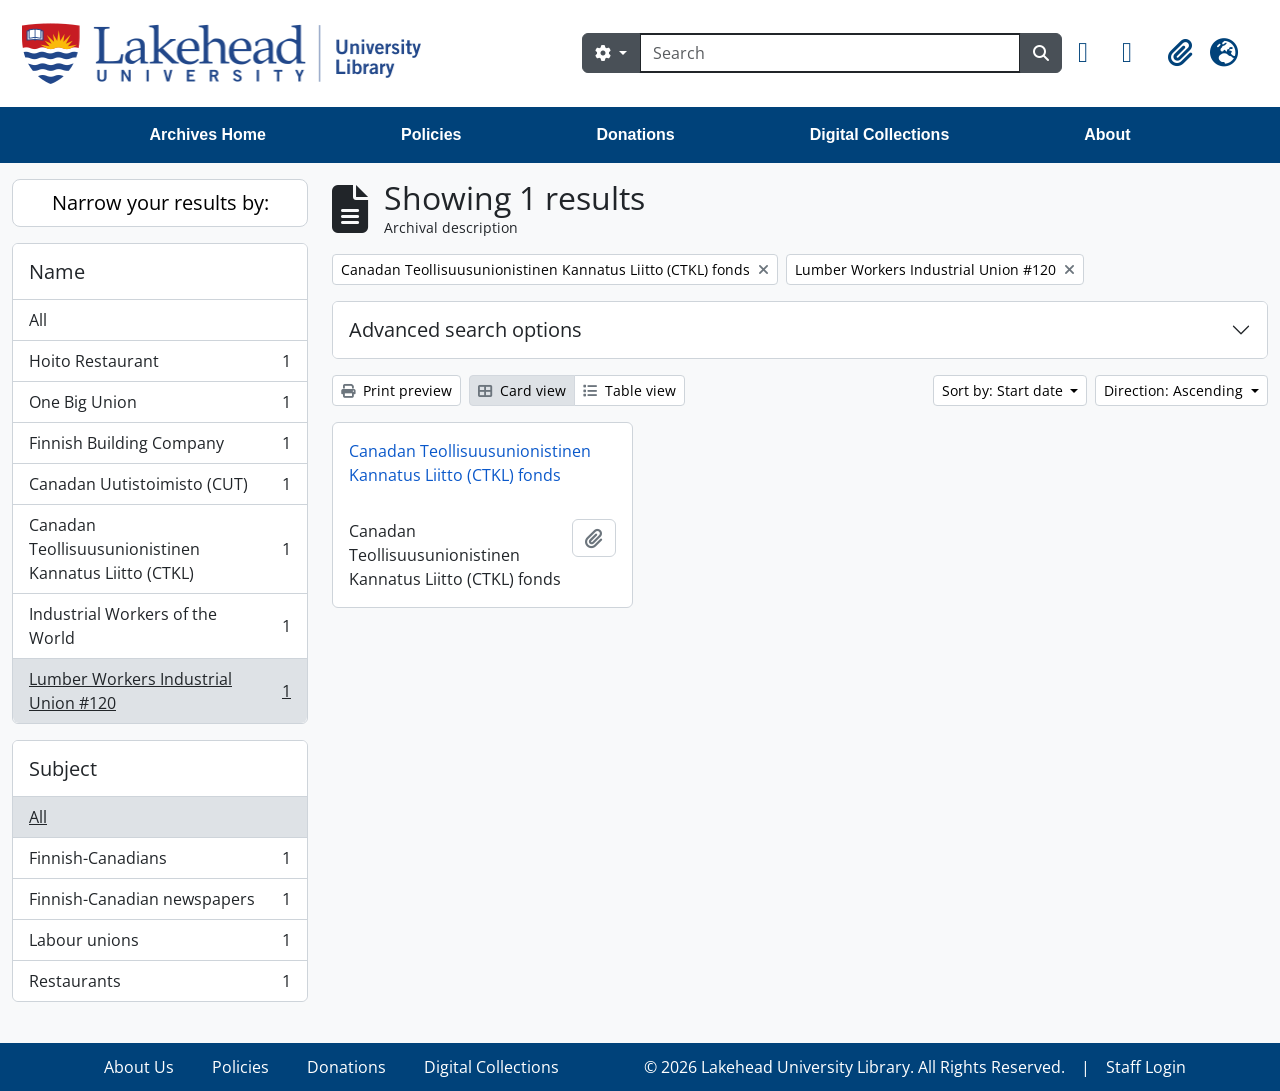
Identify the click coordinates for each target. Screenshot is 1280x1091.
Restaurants (159, 985)
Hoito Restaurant (159, 365)
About (1107, 134)
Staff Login (1146, 1067)
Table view (629, 390)
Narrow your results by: (160, 202)
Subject (63, 768)
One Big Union (159, 406)
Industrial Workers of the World (159, 626)
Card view (522, 390)
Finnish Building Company (159, 447)
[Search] (830, 53)
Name (57, 271)
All (38, 320)
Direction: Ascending (1175, 390)
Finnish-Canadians (159, 862)
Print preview (396, 390)
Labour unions (159, 944)
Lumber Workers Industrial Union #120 (159, 691)
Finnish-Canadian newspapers (159, 903)
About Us (139, 1067)
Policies (431, 134)
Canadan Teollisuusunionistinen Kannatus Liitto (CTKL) (159, 549)
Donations (635, 134)
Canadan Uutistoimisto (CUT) (159, 488)
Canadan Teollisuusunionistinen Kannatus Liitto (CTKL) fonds (470, 463)
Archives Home (208, 134)
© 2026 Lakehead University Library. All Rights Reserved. (854, 1067)
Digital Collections (880, 134)
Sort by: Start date (1004, 390)
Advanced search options (465, 329)
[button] (1092, 53)
